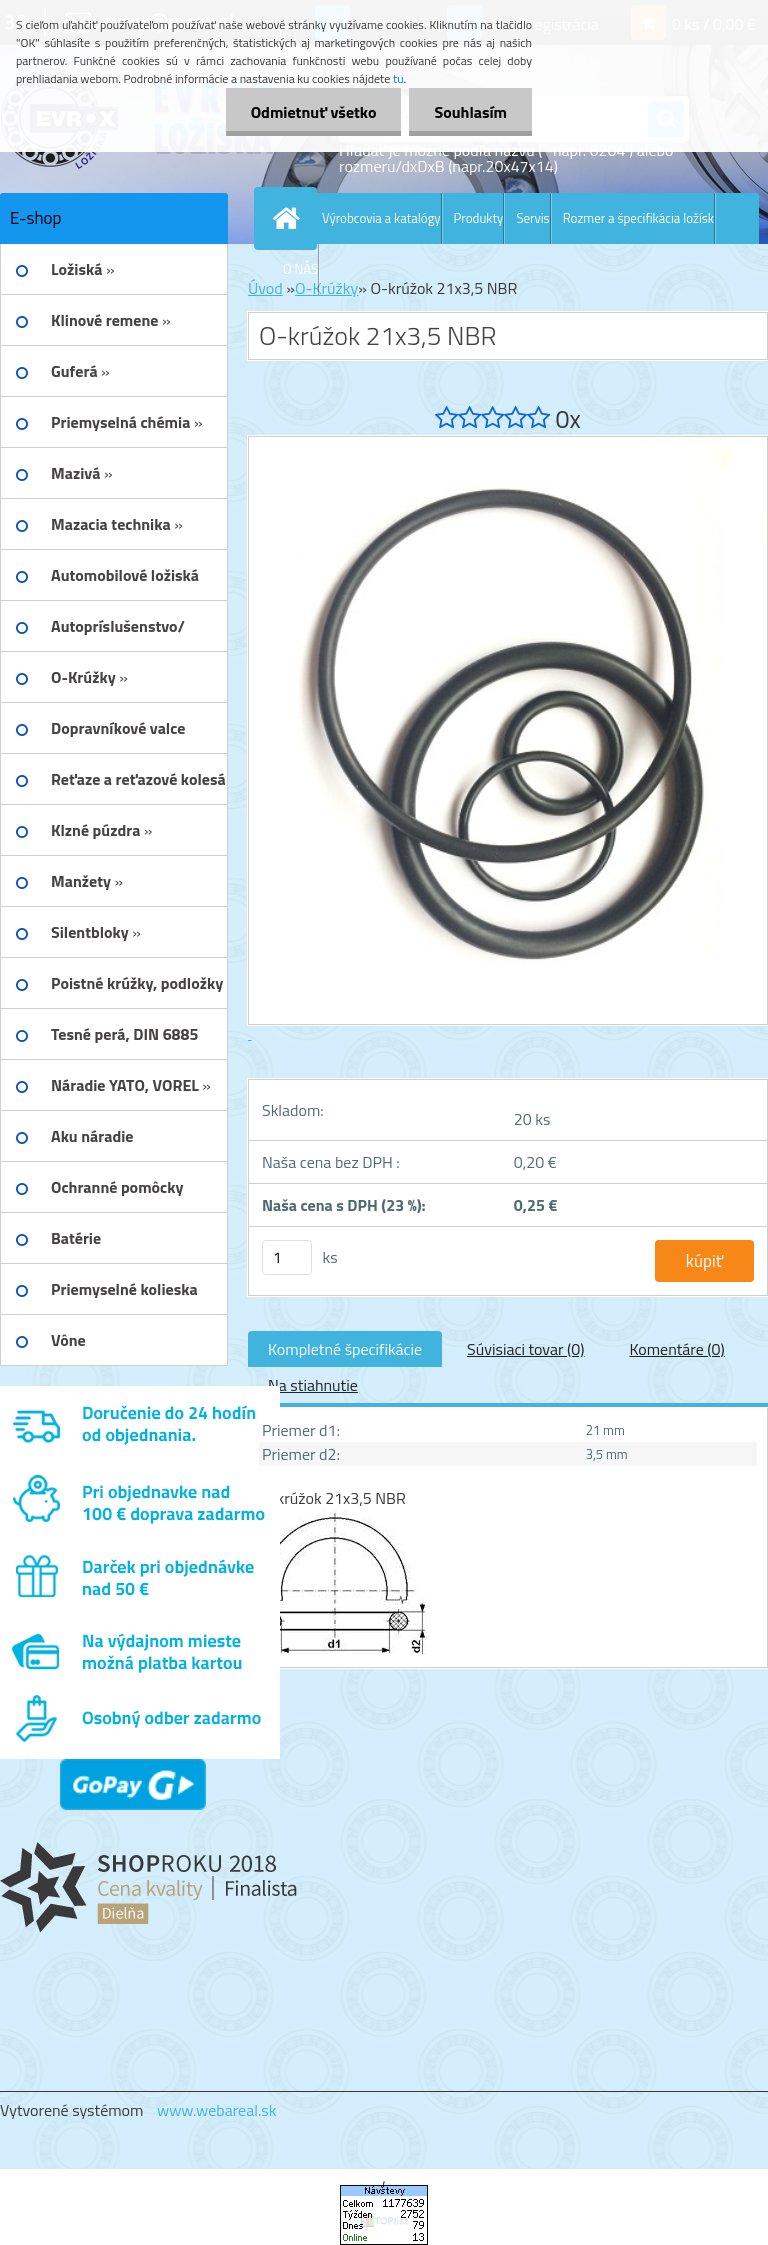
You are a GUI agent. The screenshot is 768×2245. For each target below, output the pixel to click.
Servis (532, 218)
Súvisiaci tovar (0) (525, 1349)
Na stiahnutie (313, 1385)
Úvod (265, 288)
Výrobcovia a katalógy (381, 218)
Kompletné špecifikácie (345, 1349)
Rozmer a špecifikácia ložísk (638, 218)
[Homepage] (290, 218)
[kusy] (287, 1257)
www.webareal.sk (217, 2110)
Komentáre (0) (676, 1349)
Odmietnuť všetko (314, 112)
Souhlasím (470, 112)
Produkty (479, 218)
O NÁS (300, 269)
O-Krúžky (326, 288)
